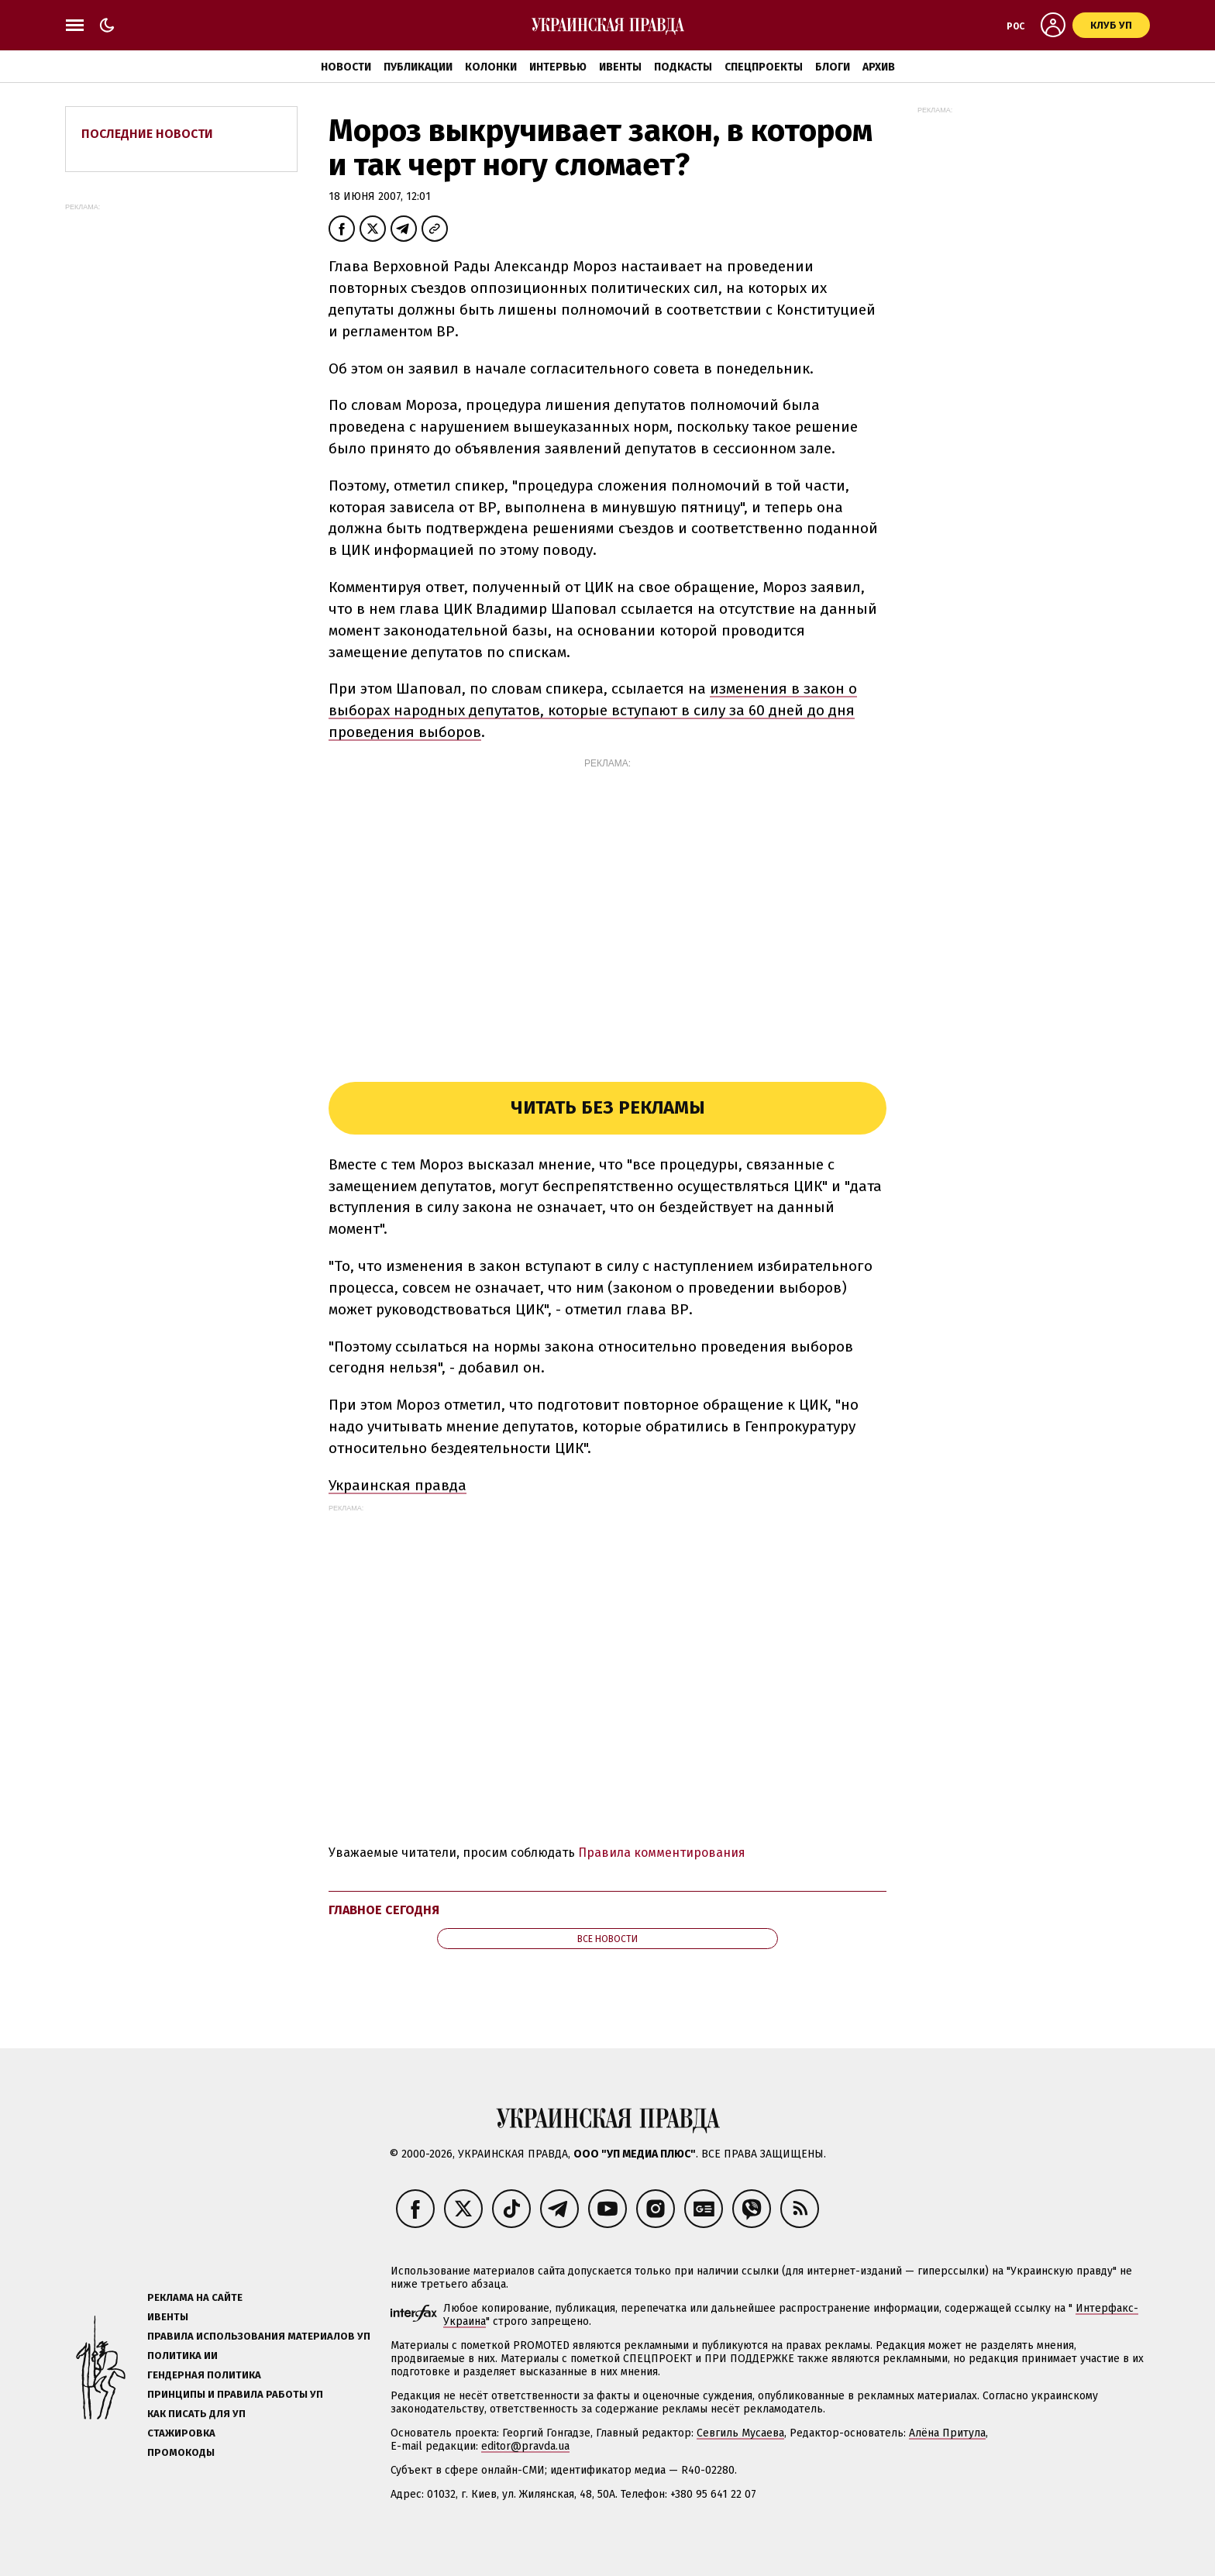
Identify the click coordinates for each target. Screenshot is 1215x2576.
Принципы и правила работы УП (235, 2394)
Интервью (558, 67)
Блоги (832, 67)
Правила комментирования (661, 1852)
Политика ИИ (182, 2355)
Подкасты (683, 67)
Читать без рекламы (608, 1107)
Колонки (491, 67)
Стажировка (181, 2433)
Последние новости (147, 133)
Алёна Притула (947, 2433)
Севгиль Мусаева (740, 2433)
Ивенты (620, 67)
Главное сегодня (384, 1910)
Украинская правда (397, 1485)
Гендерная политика (204, 2375)
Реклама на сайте (195, 2297)
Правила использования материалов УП (258, 2336)
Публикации (418, 67)
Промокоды (181, 2452)
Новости (346, 67)
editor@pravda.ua (525, 2446)
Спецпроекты (764, 67)
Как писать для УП (196, 2413)
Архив (878, 67)
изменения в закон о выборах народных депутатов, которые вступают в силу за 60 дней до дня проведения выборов (593, 710)
